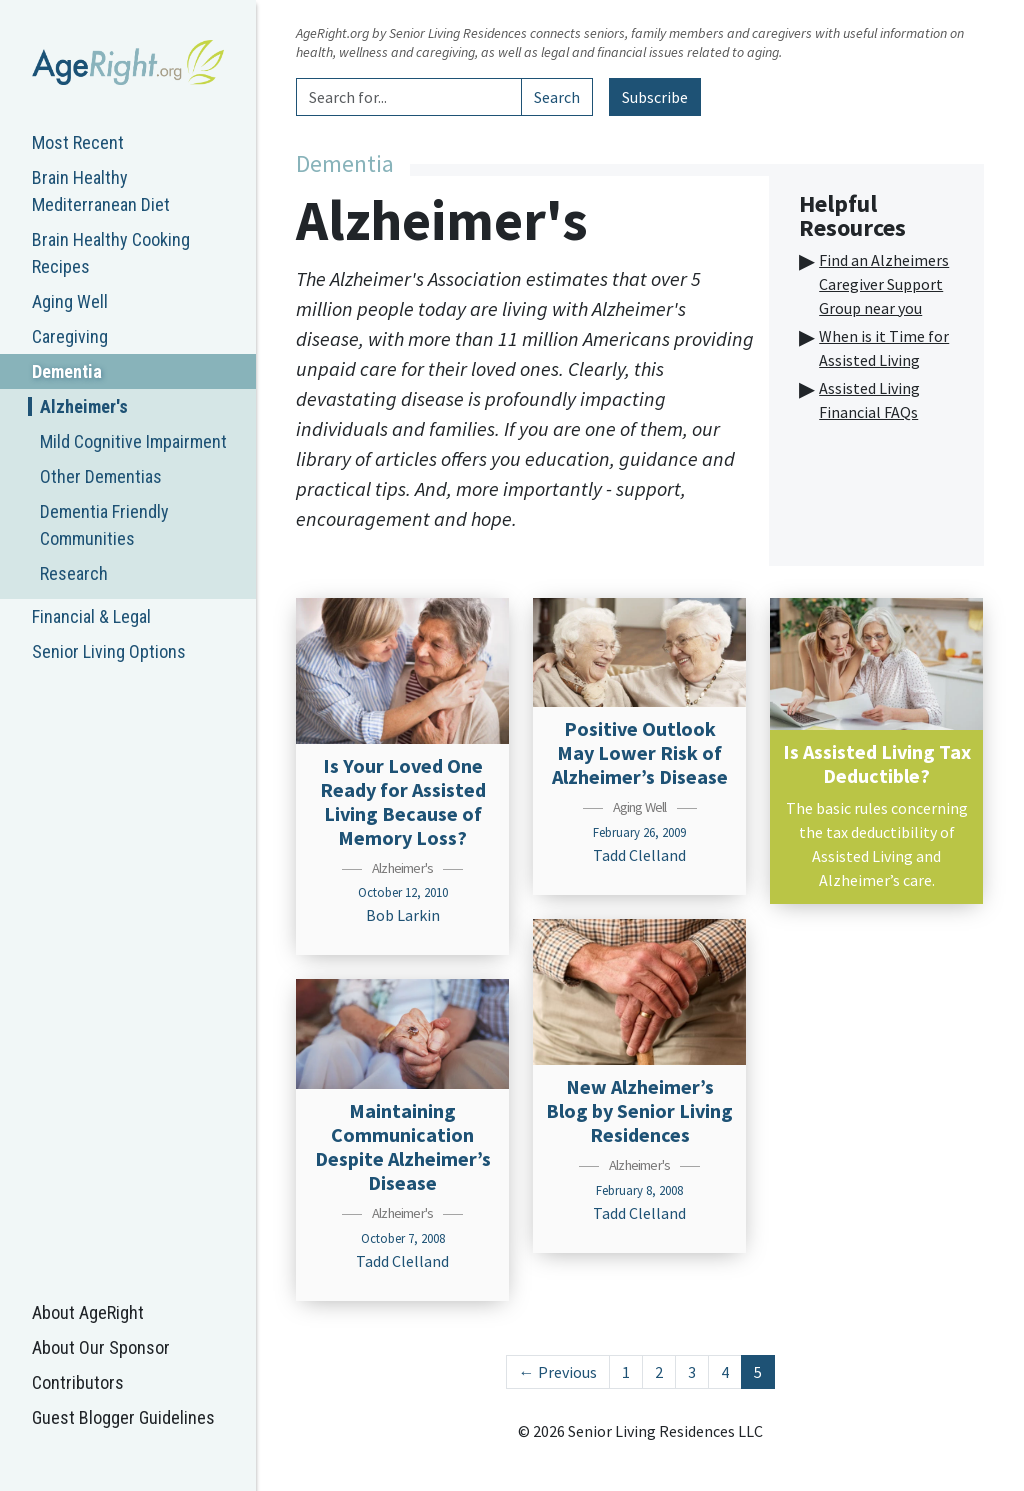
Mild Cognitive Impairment (133, 441)
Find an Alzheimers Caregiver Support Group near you (884, 284)
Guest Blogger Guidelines (123, 1417)
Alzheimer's (84, 406)
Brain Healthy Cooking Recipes (111, 253)
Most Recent (78, 142)
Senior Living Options (109, 651)
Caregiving (70, 336)
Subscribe (655, 97)
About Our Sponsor (101, 1347)
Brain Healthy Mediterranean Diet (101, 191)
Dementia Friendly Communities (104, 525)
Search (557, 97)
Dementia (67, 371)
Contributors (78, 1382)
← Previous (558, 1372)
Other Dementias (101, 476)
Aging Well (70, 301)
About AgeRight (88, 1312)
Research (74, 573)
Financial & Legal (91, 616)
